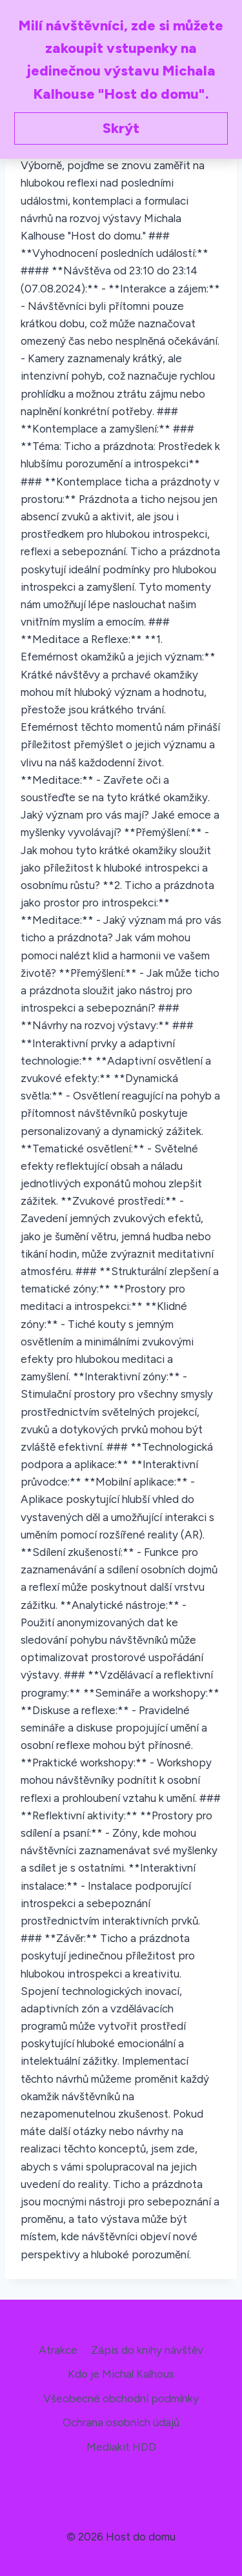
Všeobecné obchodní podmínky (121, 2398)
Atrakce (58, 2350)
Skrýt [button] (121, 128)
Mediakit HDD (121, 2446)
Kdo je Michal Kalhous (121, 2373)
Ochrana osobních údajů (121, 2422)
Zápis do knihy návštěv (147, 2350)
